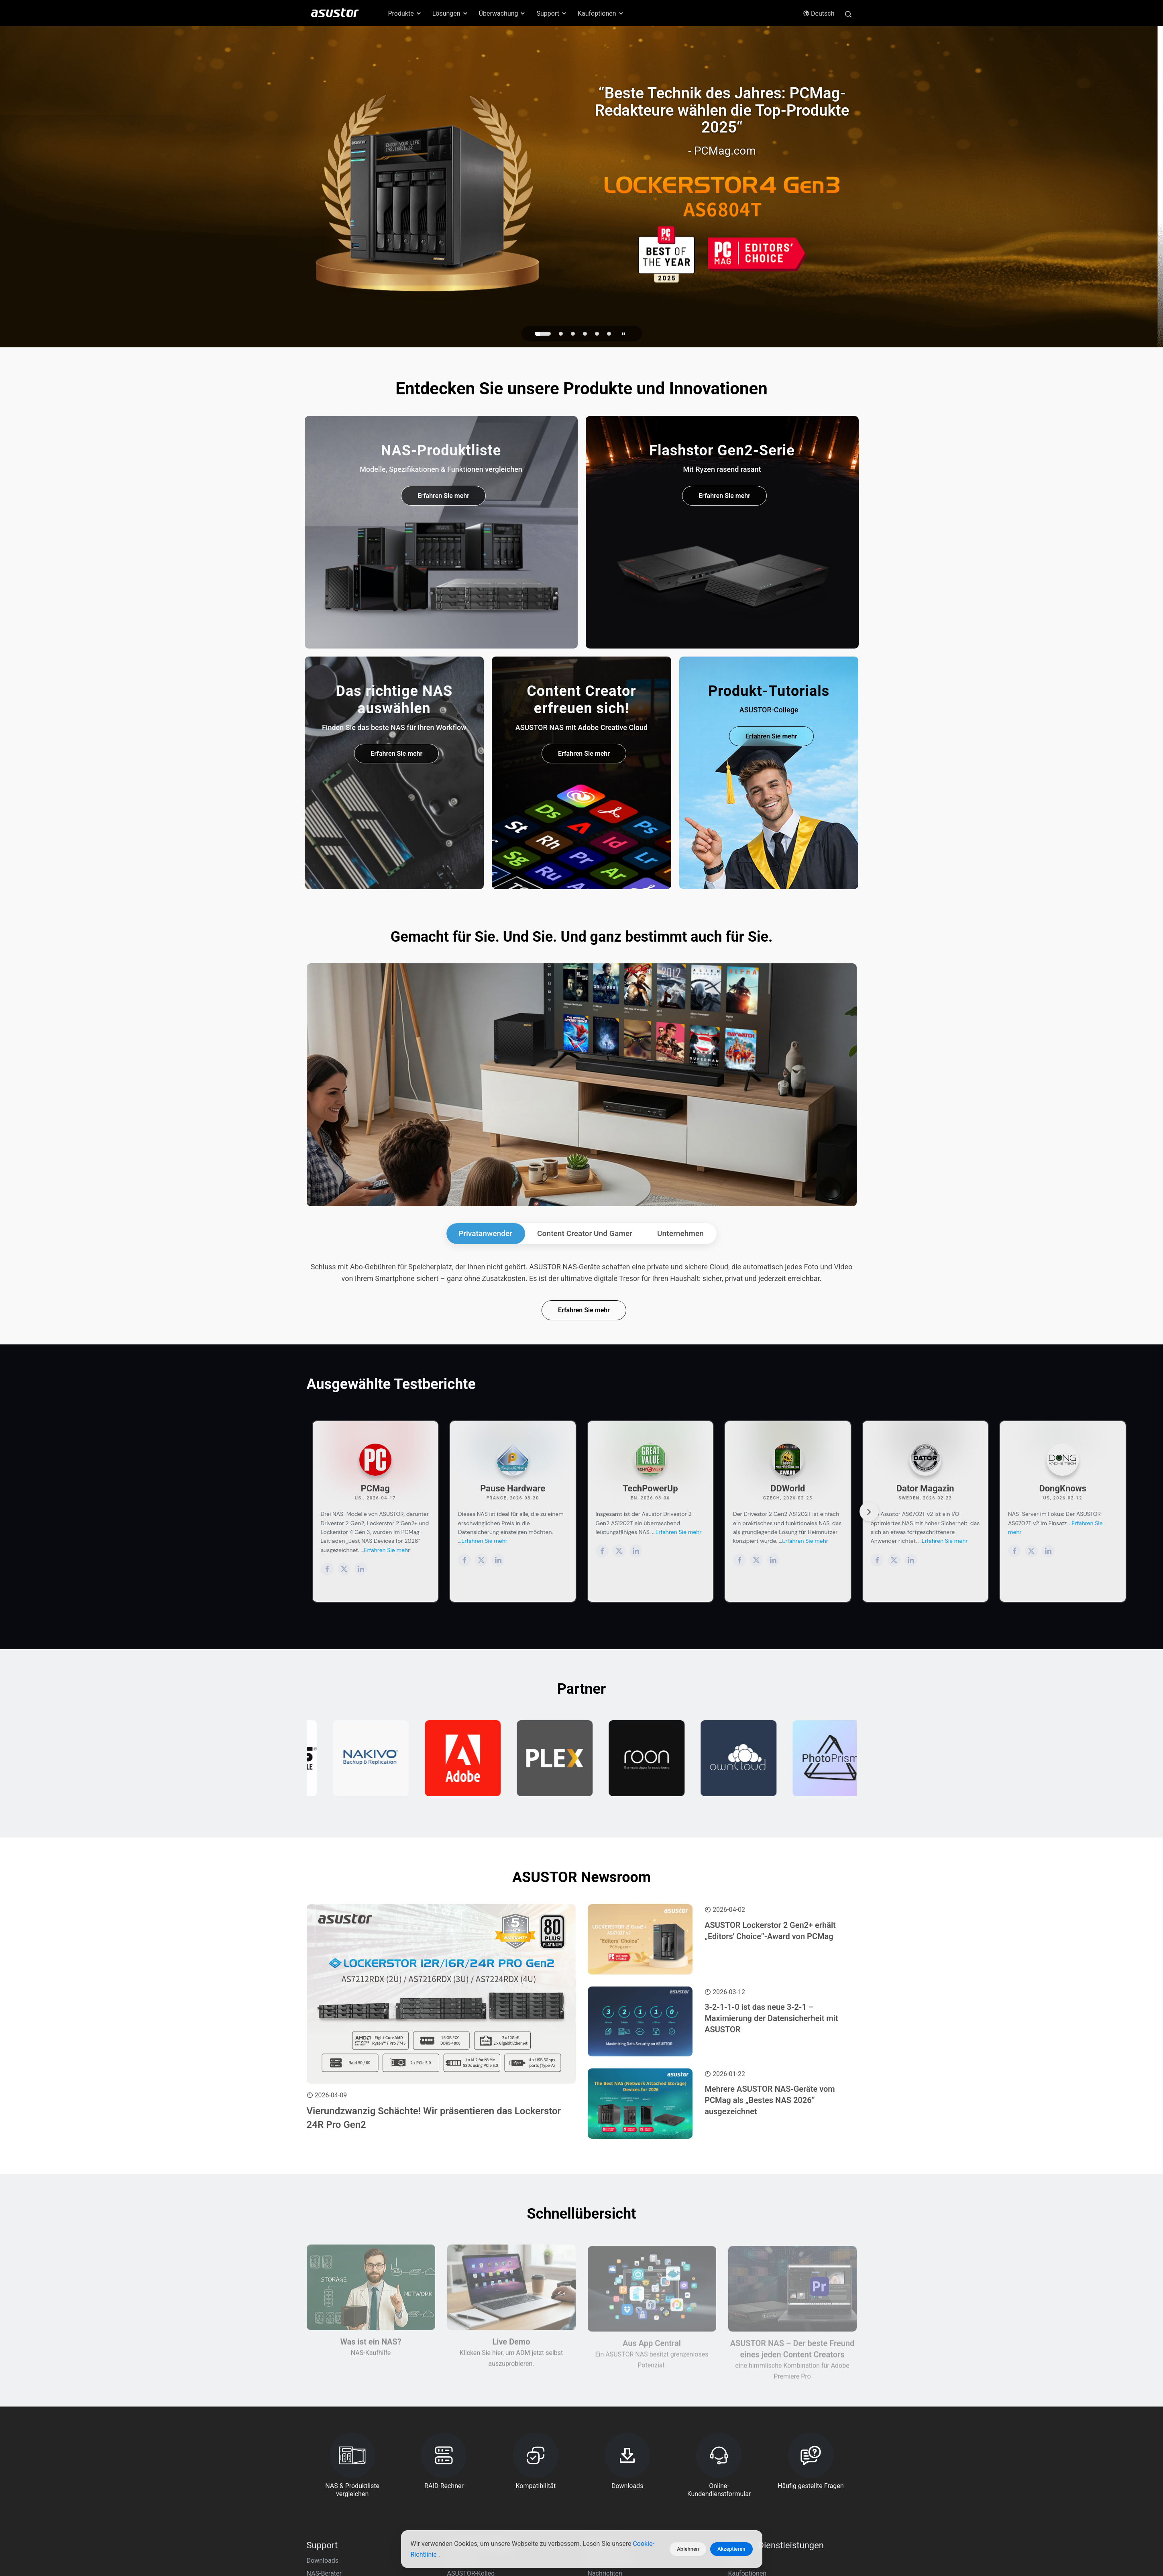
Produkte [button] (405, 13)
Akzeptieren (731, 2549)
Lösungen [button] (450, 13)
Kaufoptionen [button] (601, 13)
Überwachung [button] (502, 13)
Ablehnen (688, 2549)
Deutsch (818, 13)
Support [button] (551, 13)
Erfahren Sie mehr (443, 496)
